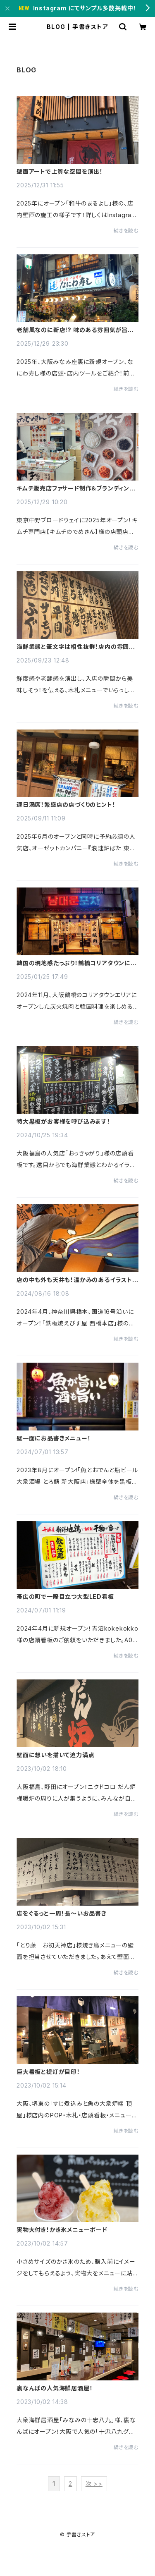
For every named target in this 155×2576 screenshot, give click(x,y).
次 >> (94, 2483)
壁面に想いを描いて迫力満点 (55, 1755)
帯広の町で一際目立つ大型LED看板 (65, 1597)
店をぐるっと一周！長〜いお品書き (62, 1913)
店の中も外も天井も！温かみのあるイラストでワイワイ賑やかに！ (77, 1280)
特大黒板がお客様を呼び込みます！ (63, 1121)
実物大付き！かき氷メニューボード (62, 2230)
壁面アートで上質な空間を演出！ (60, 172)
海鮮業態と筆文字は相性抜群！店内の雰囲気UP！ (76, 647)
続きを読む (126, 230)
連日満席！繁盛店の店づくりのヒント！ (66, 805)
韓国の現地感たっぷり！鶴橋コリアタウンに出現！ (77, 963)
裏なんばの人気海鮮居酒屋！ (55, 2388)
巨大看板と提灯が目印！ (48, 2072)
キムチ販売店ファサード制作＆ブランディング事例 (76, 488)
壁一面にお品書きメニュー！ (54, 1438)
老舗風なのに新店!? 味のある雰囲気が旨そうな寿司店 (77, 330)
